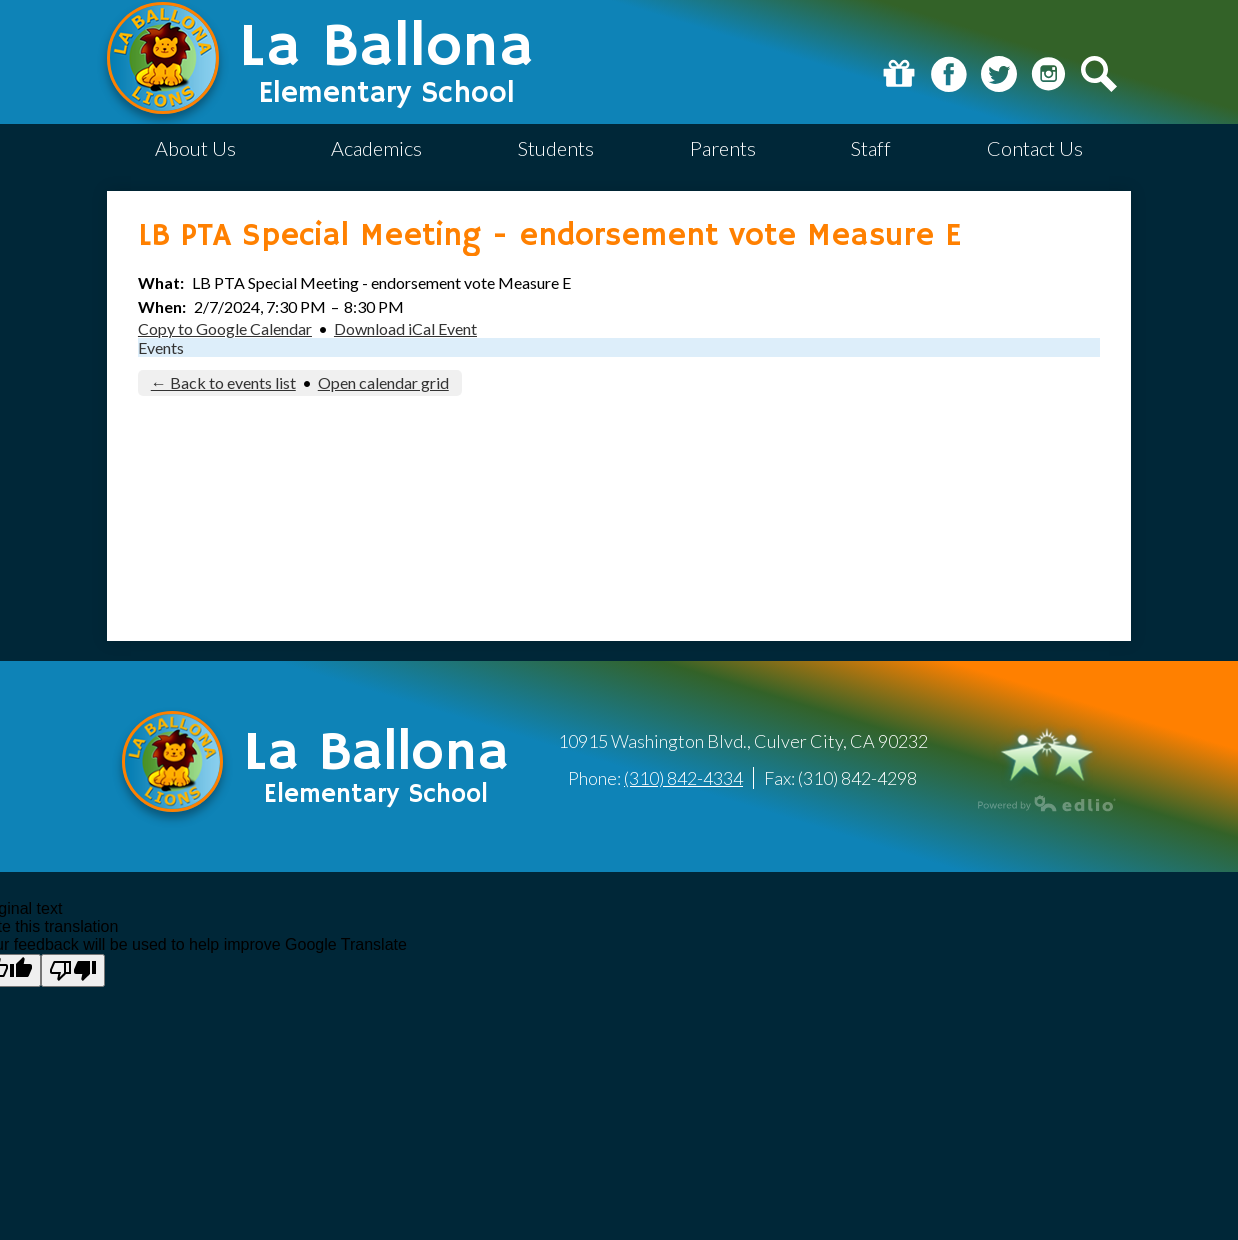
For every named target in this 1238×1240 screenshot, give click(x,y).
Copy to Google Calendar (225, 328)
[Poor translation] (73, 970)
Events (161, 347)
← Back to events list (223, 382)
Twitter (999, 74)
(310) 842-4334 (683, 778)
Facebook (949, 74)
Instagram (1049, 74)
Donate (899, 74)
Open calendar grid (383, 382)
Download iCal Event (405, 328)
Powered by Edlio (1047, 803)
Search (1099, 74)
